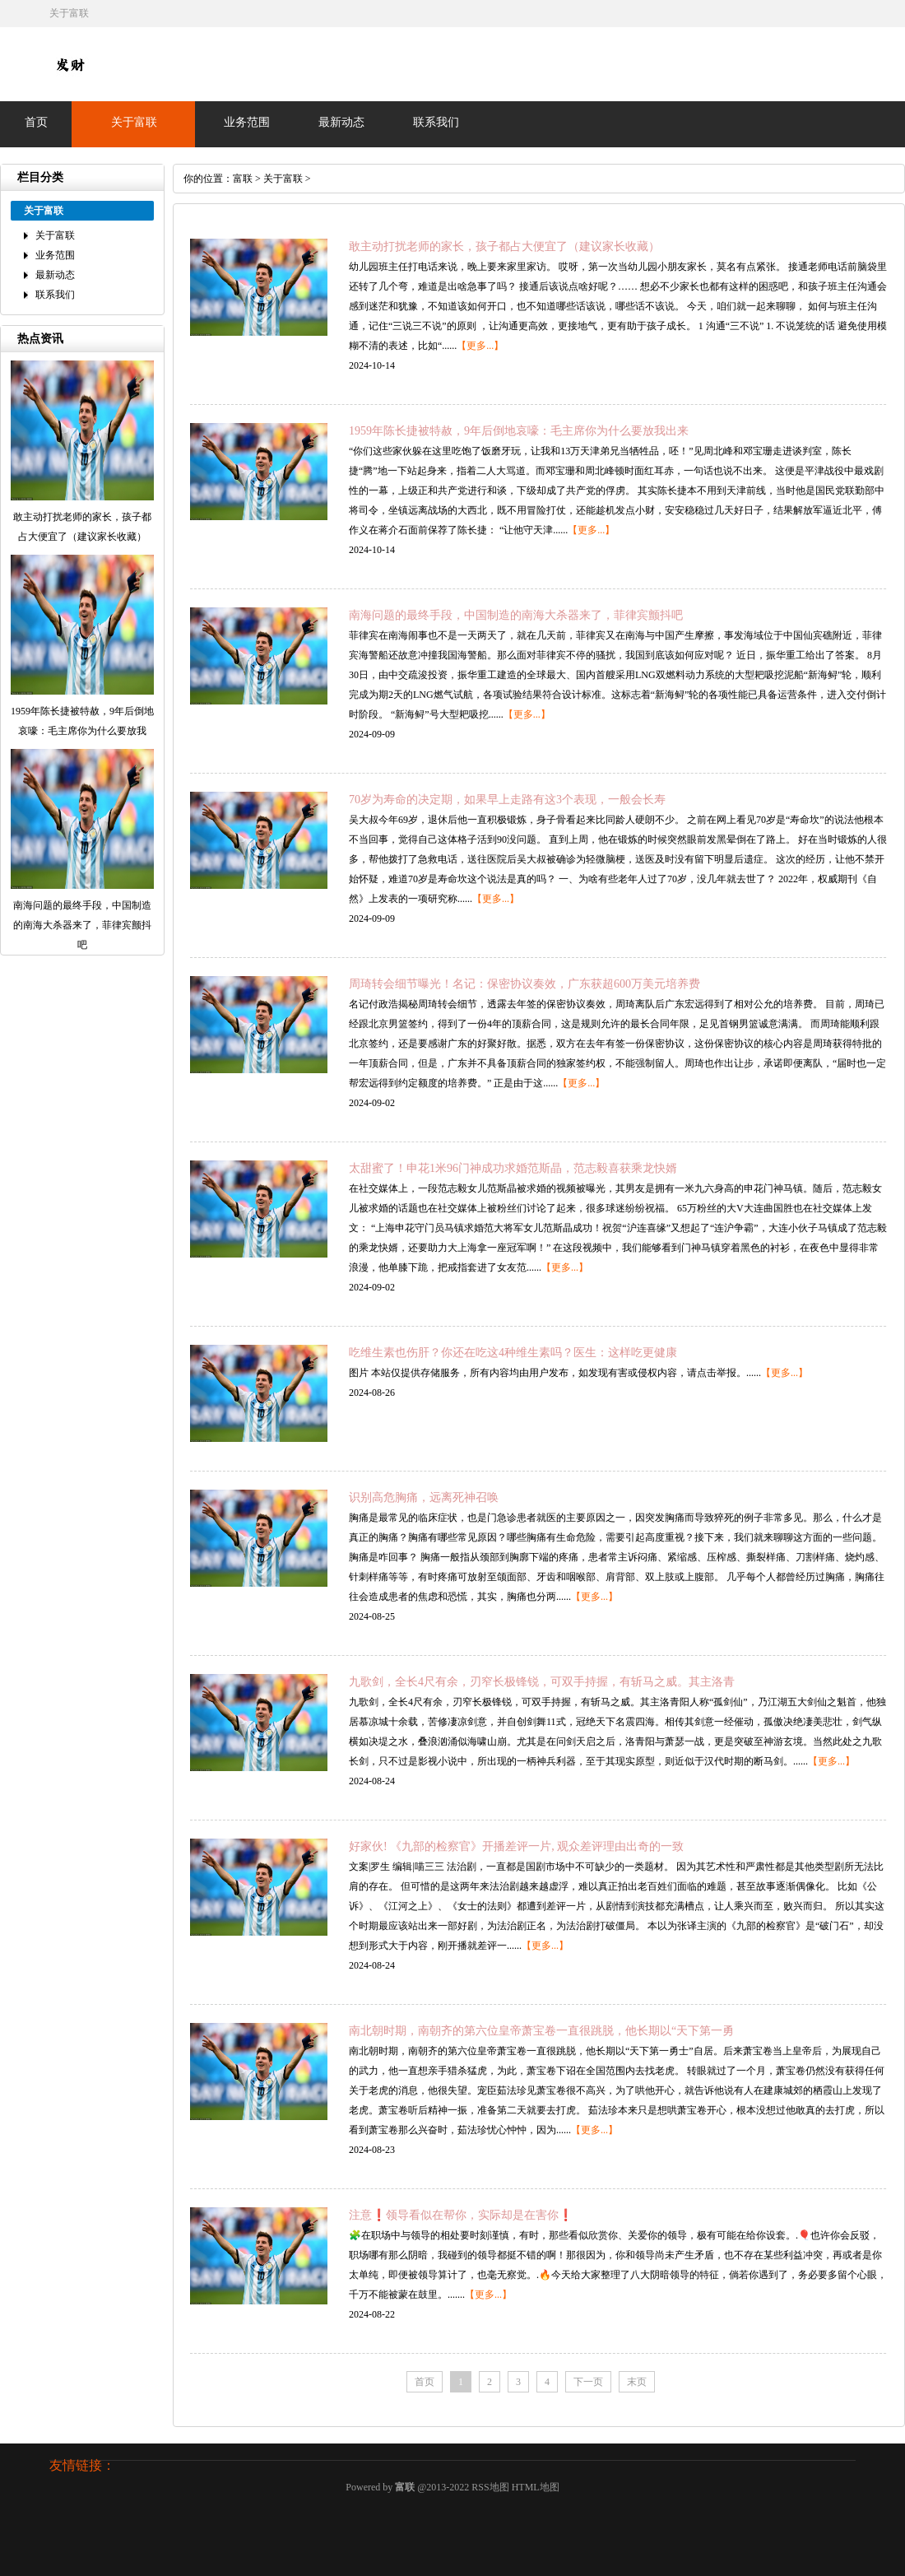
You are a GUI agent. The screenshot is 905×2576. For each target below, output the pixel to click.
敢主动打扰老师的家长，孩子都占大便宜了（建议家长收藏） (504, 246)
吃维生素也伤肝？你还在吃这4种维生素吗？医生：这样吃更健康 (513, 1352)
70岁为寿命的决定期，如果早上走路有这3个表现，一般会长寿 (507, 799)
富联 (243, 178)
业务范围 (247, 122)
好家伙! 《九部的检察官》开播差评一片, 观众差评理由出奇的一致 (516, 1846)
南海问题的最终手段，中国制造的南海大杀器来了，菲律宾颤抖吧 (516, 615)
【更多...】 (480, 345)
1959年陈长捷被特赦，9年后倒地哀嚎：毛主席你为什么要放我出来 (519, 431)
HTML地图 (535, 2487)
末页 (637, 2382)
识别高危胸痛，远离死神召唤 (424, 1497)
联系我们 (436, 122)
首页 (36, 122)
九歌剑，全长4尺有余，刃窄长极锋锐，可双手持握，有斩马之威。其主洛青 (542, 1682)
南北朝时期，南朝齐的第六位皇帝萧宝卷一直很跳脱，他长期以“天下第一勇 (541, 2031)
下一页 (588, 2382)
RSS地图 (489, 2487)
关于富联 (134, 122)
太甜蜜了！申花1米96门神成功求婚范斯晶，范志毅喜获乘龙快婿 (513, 1168)
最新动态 (341, 122)
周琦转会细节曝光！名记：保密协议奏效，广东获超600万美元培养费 (524, 984)
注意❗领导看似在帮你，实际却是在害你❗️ (461, 2215)
